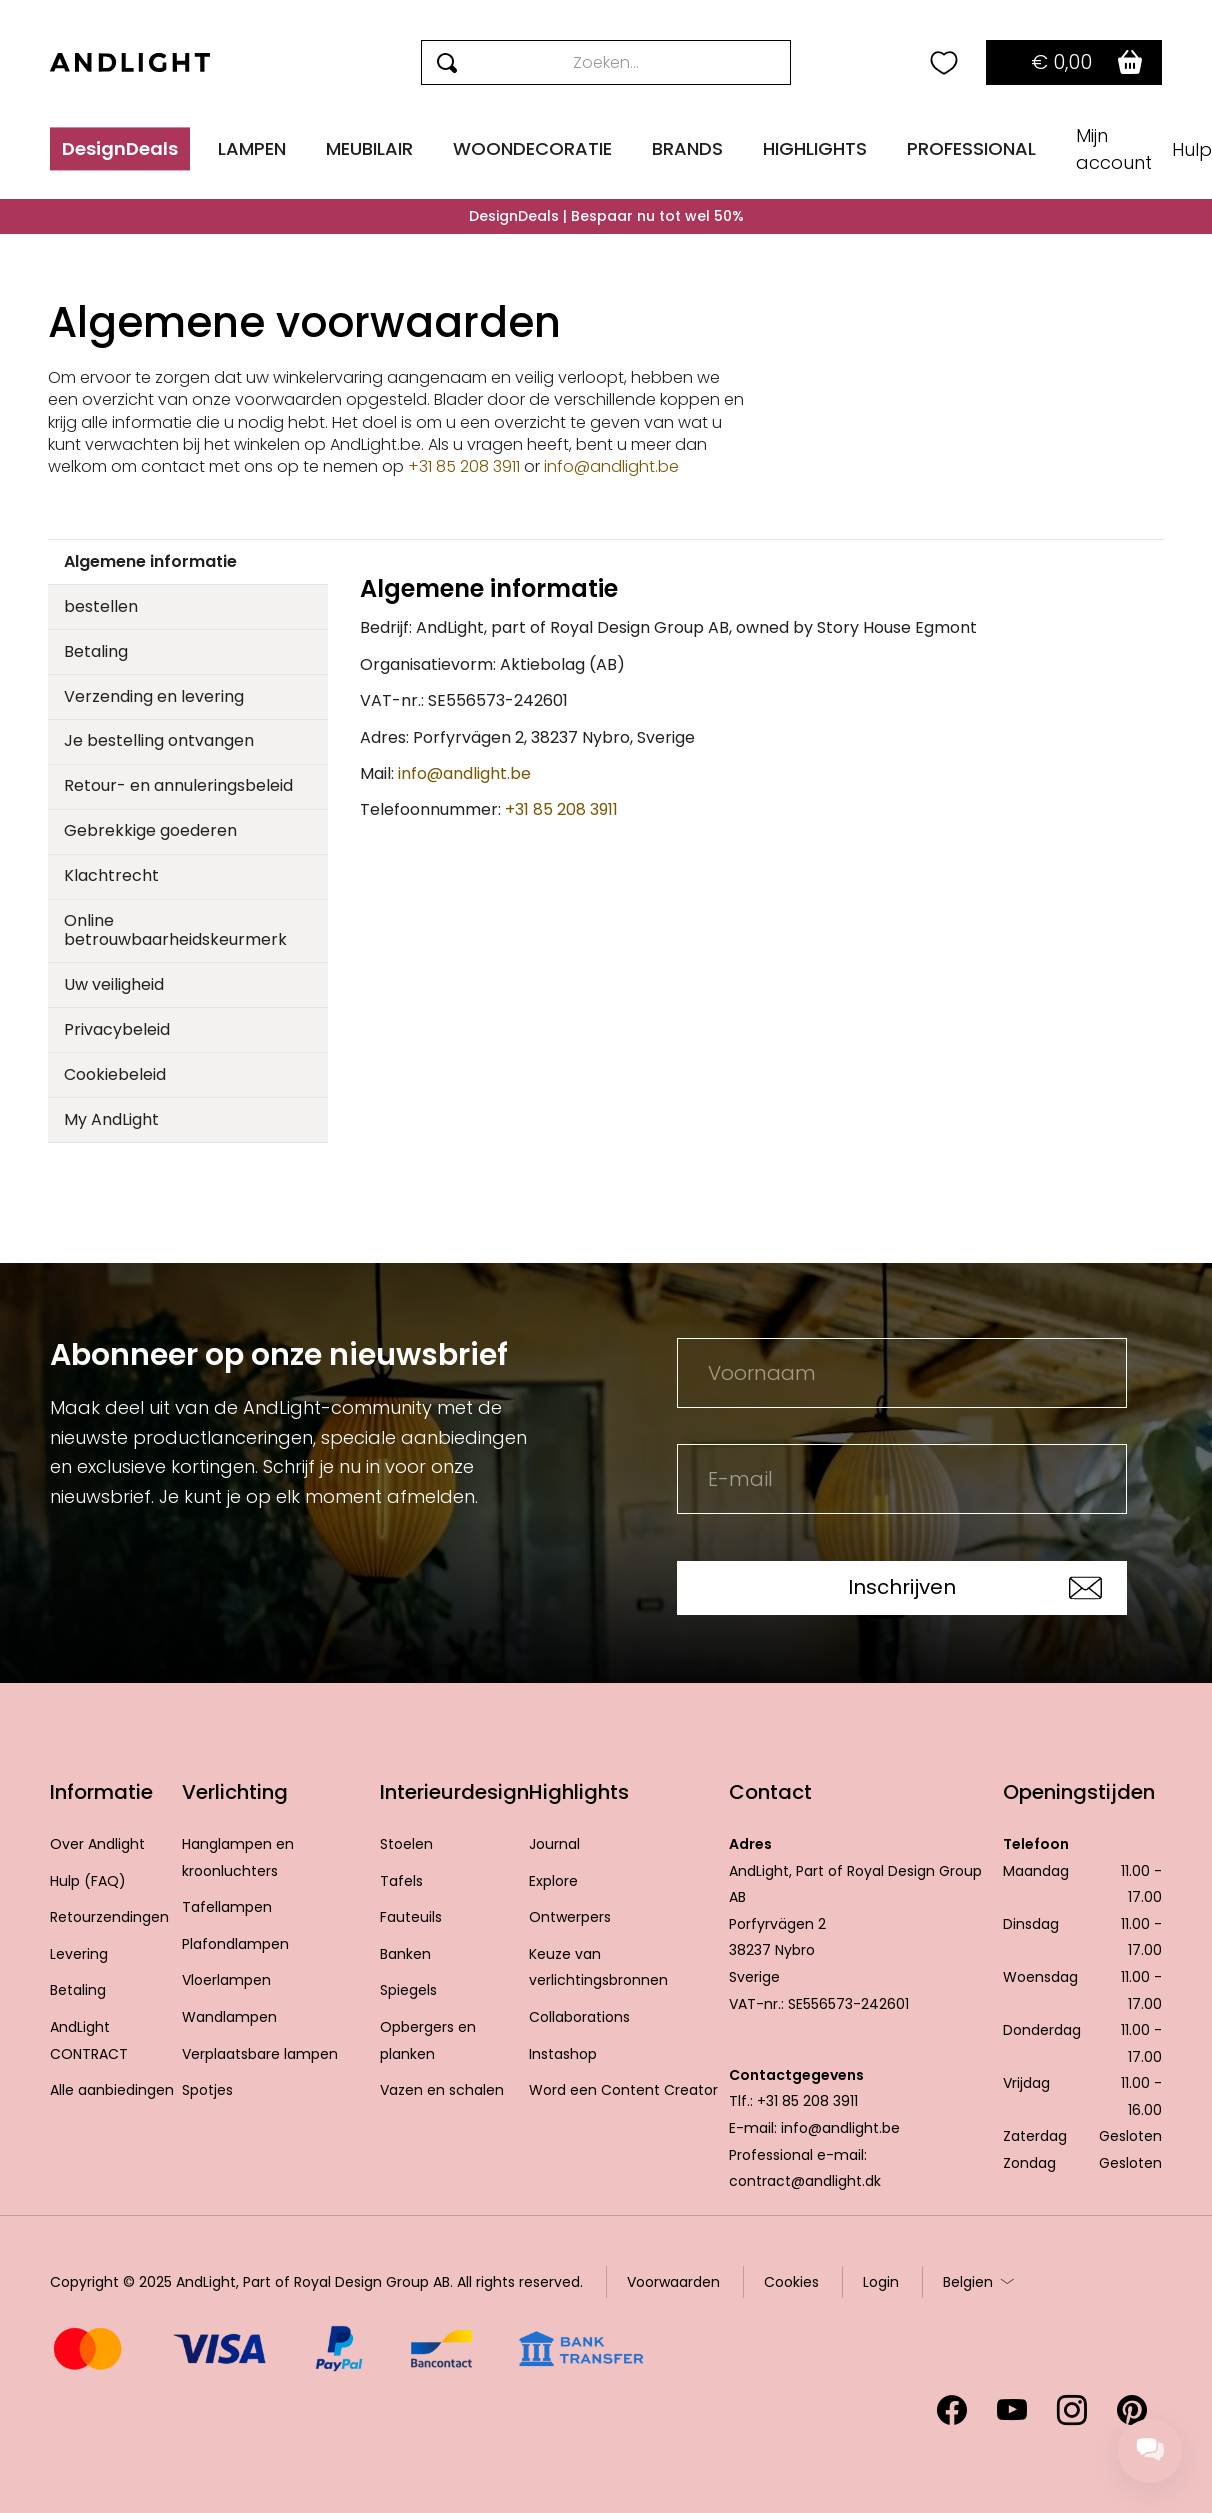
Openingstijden (1079, 1792)
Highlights (579, 1792)
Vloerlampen (226, 1980)
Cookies (791, 2282)
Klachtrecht (111, 875)
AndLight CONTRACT (89, 2040)
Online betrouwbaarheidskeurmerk (175, 929)
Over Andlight (97, 1844)
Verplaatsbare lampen (260, 2054)
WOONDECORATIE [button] (532, 148)
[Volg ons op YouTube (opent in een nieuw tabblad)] (1012, 2410)
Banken (405, 1954)
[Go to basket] (1074, 62)
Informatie (101, 1792)
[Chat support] (1150, 2451)
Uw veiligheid (114, 984)
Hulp (1192, 149)
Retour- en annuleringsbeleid (178, 785)
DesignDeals (120, 148)
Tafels (401, 1881)
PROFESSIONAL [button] (971, 148)
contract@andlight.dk (805, 2181)
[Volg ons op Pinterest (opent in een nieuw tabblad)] (1132, 2410)
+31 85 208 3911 (466, 466)
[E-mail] (902, 1479)
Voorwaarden (673, 2282)
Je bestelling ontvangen (159, 740)
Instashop (563, 2054)
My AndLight (111, 1119)
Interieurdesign (454, 1792)
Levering (79, 1954)
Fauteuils (411, 1917)
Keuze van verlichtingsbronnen (598, 1967)
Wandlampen (229, 2017)
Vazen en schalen (442, 2090)
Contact (770, 1792)
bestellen (101, 606)
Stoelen (406, 1844)
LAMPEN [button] (252, 148)
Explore (553, 1881)
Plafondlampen (235, 1944)
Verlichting (235, 1792)
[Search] (606, 62)
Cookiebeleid (115, 1074)
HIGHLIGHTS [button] (815, 148)
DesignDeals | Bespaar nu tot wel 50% (606, 216)
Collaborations (579, 2017)
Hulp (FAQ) (88, 1881)
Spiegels (408, 1990)
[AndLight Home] (130, 62)
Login (881, 2282)
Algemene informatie (150, 561)
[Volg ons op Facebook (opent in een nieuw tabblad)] (952, 2410)
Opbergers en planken (428, 2040)
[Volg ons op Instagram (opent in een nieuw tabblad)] (1072, 2410)
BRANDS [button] (687, 148)
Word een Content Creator (623, 2090)
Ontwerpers (570, 1917)
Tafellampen (227, 1907)
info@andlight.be (611, 466)
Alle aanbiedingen (112, 2090)
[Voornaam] (902, 1373)
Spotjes (207, 2090)
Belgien (968, 2282)
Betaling (96, 651)
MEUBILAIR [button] (369, 148)
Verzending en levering (154, 696)
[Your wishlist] (944, 63)
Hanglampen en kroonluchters (238, 1857)
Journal (554, 1844)
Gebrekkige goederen (150, 830)
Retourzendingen (109, 1917)
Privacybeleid (117, 1029)
